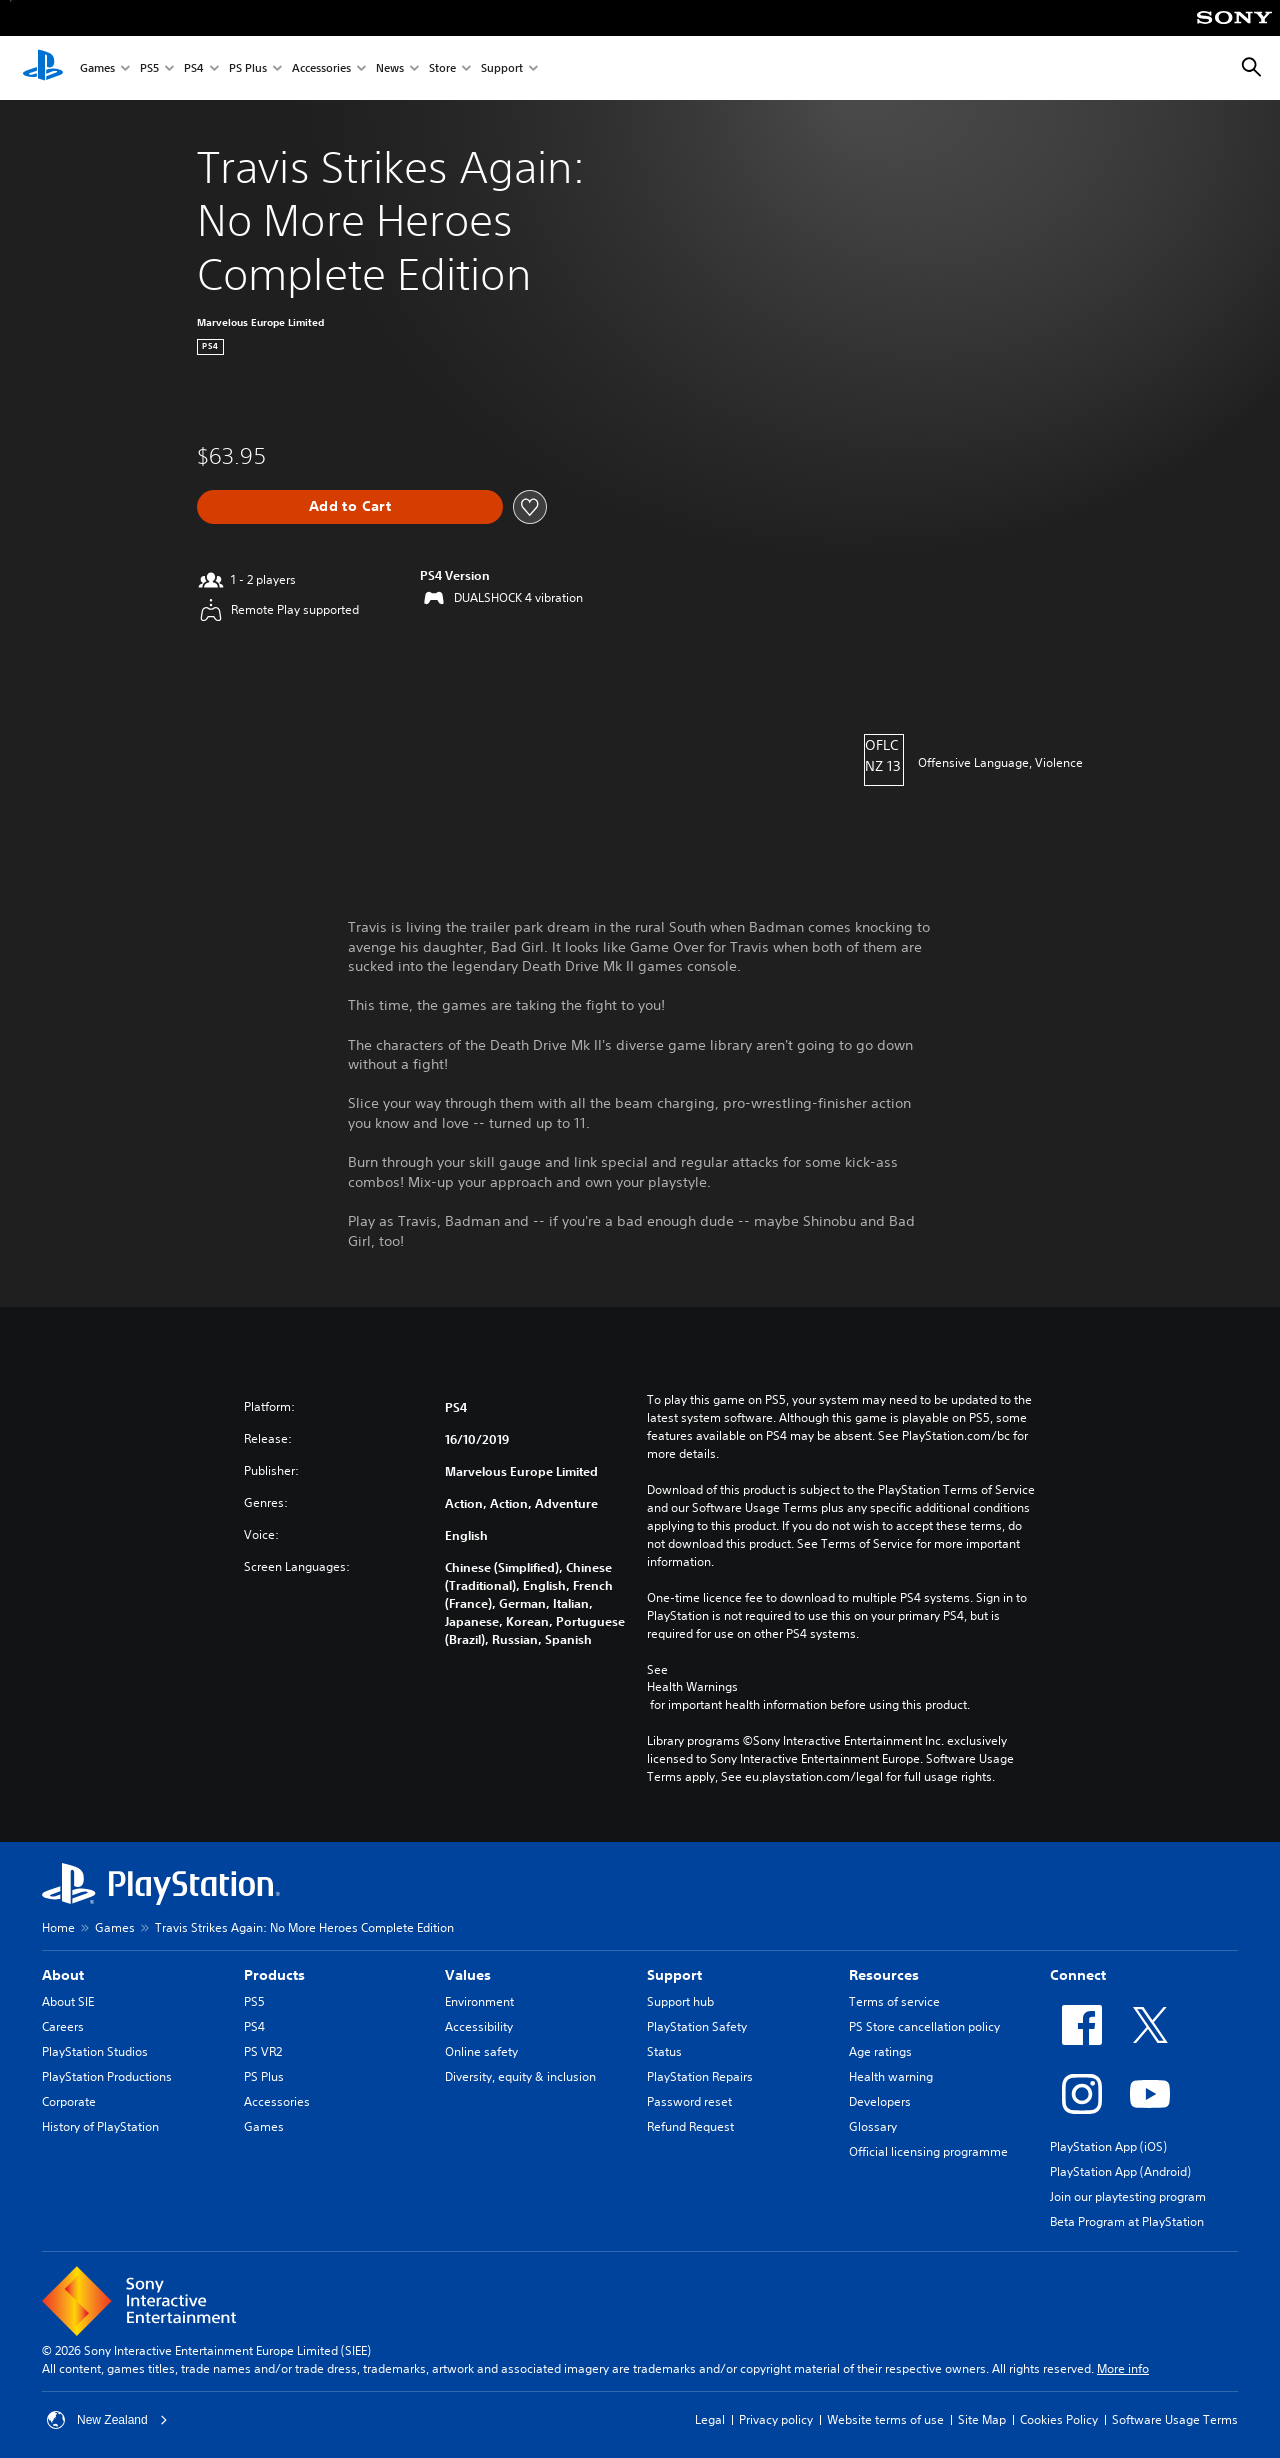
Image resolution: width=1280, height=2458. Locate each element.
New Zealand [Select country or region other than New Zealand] (107, 2420)
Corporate (69, 2101)
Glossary (873, 2126)
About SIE (68, 2001)
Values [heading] (468, 1975)
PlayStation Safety (697, 2026)
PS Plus (248, 68)
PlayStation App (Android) (1120, 2171)
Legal (710, 2419)
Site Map (982, 2419)
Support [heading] (674, 1975)
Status (664, 2051)
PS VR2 (263, 2051)
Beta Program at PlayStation (1127, 2221)
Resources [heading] (884, 1975)
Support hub (680, 2001)
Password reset (689, 2101)
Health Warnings (692, 1687)
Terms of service (894, 2001)
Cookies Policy (1059, 2419)
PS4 (194, 68)
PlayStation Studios (95, 2051)
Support (502, 68)
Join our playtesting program (1128, 2196)
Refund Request (690, 2126)
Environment (479, 2001)
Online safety (481, 2051)
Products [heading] (274, 1975)
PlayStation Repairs (700, 2076)
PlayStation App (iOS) (1108, 2146)
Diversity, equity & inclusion (520, 2076)
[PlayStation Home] (43, 68)
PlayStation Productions (107, 2076)
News (390, 68)
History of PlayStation (100, 2126)
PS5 (149, 68)
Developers (880, 2101)
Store (442, 68)
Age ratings (880, 2051)
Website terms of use (885, 2419)
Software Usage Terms (1175, 2419)
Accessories (321, 68)
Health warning (891, 2076)
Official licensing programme (928, 2151)
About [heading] (63, 1975)
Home (58, 1927)
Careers (63, 2026)
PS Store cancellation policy (924, 2026)
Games (97, 68)
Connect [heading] (1078, 1975)
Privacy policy (776, 2419)
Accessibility (479, 2026)
